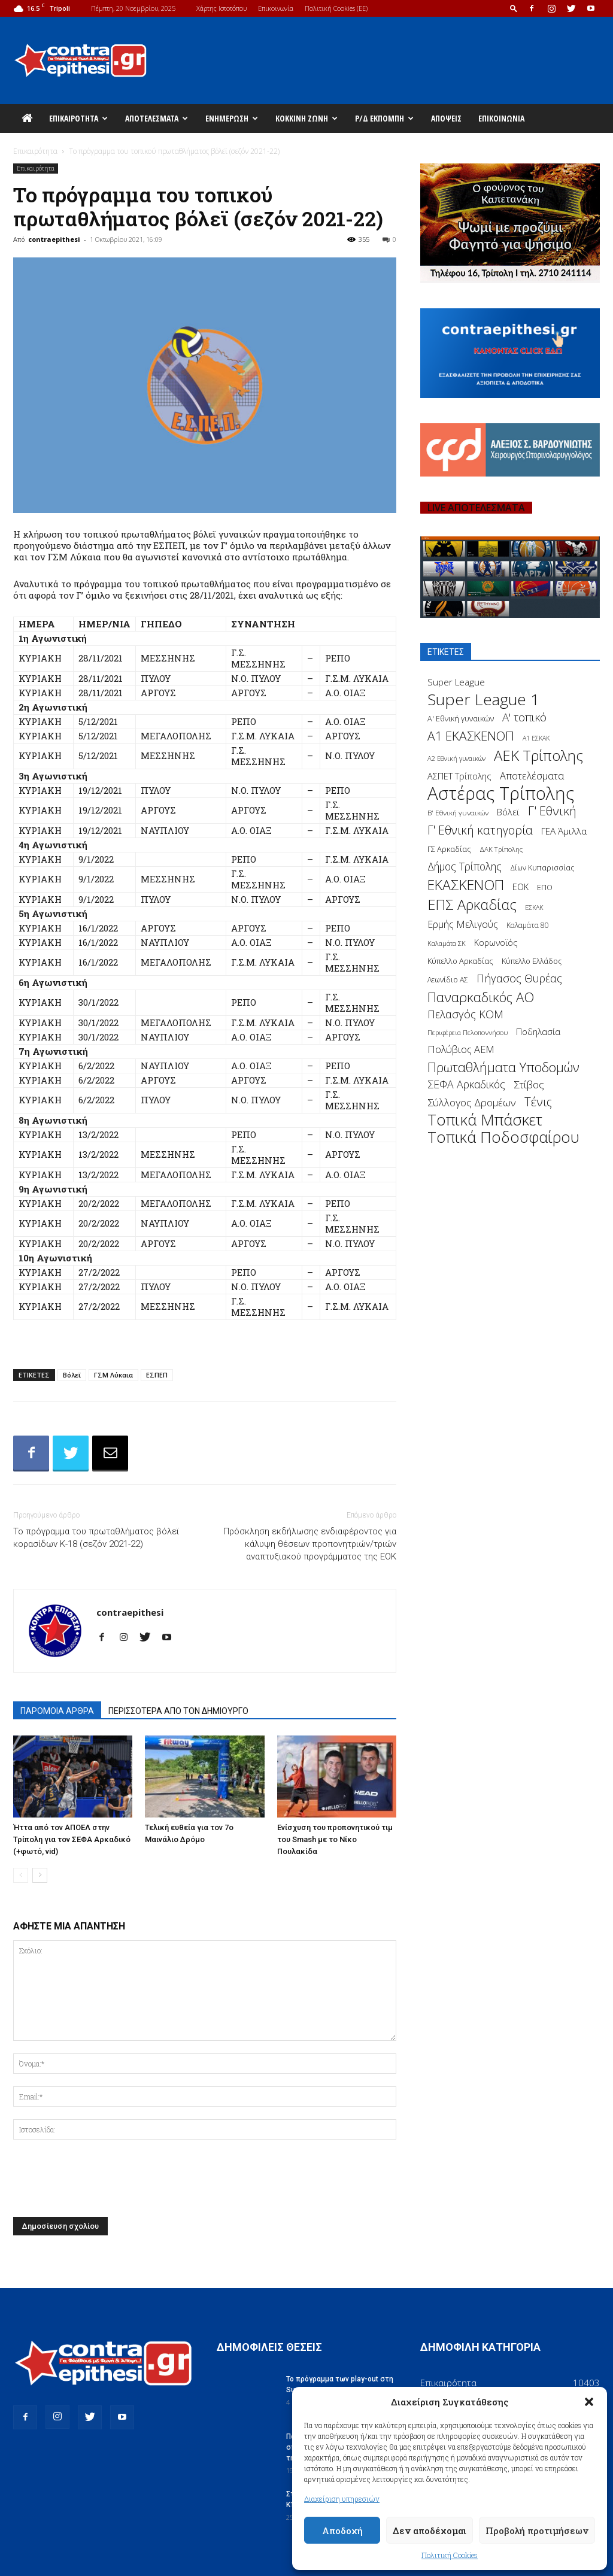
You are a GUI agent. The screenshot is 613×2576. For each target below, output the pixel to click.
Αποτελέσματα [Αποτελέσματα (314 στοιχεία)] (532, 775)
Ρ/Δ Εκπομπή (384, 118)
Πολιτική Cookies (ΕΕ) (336, 8)
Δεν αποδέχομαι (429, 2530)
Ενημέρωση (231, 118)
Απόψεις (446, 118)
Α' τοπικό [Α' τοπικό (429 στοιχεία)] (524, 717)
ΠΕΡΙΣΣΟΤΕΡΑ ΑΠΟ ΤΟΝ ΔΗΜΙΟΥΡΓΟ (178, 1711)
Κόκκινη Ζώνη (306, 118)
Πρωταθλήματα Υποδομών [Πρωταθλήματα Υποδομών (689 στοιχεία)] (503, 1067)
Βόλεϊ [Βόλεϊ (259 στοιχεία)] (508, 812)
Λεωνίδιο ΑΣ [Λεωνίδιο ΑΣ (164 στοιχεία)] (447, 980)
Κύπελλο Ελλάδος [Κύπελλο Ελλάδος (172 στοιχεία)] (532, 961)
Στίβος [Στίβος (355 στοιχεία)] (529, 1084)
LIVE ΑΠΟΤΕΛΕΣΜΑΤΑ (476, 507)
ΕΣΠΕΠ (157, 1374)
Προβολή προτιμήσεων (536, 2530)
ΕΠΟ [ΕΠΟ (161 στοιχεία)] (545, 887)
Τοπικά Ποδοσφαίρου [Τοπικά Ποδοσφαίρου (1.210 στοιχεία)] (503, 1137)
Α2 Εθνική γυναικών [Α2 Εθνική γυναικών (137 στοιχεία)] (456, 758)
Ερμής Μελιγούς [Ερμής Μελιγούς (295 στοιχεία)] (462, 924)
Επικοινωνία (275, 8)
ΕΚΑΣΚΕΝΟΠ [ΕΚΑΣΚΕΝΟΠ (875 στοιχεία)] (465, 885)
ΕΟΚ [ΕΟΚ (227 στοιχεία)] (520, 887)
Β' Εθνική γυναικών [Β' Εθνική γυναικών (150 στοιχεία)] (457, 812)
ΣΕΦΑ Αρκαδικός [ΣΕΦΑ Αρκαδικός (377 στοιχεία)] (466, 1084)
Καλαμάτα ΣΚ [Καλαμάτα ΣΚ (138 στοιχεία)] (446, 943)
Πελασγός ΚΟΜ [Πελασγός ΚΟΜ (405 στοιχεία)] (465, 1014)
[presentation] (104, 2181)
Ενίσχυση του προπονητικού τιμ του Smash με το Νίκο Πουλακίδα (335, 1839)
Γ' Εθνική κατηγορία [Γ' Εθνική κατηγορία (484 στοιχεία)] (480, 830)
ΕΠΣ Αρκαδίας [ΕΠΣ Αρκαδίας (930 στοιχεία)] (472, 905)
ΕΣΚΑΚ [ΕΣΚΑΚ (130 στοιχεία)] (534, 907)
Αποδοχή (342, 2530)
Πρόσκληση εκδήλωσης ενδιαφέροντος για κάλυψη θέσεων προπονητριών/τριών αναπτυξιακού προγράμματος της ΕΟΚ (309, 1544)
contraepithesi (54, 239)
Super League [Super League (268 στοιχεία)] (456, 682)
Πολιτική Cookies (449, 2555)
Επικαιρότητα (78, 118)
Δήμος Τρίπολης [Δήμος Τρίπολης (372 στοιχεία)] (464, 866)
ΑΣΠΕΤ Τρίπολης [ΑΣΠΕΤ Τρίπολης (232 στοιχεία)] (459, 776)
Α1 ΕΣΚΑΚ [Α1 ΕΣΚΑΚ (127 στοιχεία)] (536, 738)
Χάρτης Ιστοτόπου (221, 8)
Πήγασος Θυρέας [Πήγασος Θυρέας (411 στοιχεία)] (519, 978)
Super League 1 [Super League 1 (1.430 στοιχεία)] (483, 699)
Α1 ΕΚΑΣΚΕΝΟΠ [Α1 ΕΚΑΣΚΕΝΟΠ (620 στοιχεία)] (470, 736)
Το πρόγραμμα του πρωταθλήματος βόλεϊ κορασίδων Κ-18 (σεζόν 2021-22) (96, 1537)
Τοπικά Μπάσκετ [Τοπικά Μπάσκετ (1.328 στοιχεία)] (484, 1119)
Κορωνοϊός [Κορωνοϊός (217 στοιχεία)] (495, 942)
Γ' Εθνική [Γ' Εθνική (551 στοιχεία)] (552, 811)
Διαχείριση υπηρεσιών (342, 2499)
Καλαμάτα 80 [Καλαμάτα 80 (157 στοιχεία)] (527, 925)
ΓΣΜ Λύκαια (113, 1374)
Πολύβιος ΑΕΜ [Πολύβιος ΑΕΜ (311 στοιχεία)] (460, 1049)
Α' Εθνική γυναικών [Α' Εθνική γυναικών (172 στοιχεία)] (460, 719)
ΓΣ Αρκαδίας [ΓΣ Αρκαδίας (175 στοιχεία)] (449, 849)
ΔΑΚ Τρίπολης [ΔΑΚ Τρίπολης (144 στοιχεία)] (501, 849)
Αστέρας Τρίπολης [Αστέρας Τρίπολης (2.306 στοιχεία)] (500, 793)
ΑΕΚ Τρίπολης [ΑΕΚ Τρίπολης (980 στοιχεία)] (538, 755)
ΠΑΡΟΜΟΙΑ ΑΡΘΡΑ (57, 1711)
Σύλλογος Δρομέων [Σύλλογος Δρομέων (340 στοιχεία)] (471, 1102)
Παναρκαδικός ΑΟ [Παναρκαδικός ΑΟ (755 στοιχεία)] (480, 997)
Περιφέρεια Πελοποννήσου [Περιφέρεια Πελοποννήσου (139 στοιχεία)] (467, 1032)
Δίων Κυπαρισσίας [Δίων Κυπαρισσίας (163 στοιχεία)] (542, 868)
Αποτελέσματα (156, 118)
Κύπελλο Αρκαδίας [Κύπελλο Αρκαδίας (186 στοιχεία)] (460, 960)
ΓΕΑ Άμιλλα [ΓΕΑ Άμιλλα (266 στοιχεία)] (564, 831)
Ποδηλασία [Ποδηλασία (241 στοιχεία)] (538, 1031)
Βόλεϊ (72, 1374)
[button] (589, 2402)
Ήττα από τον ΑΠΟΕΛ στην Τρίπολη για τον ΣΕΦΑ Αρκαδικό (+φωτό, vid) (72, 1839)
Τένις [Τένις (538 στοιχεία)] (538, 1102)
